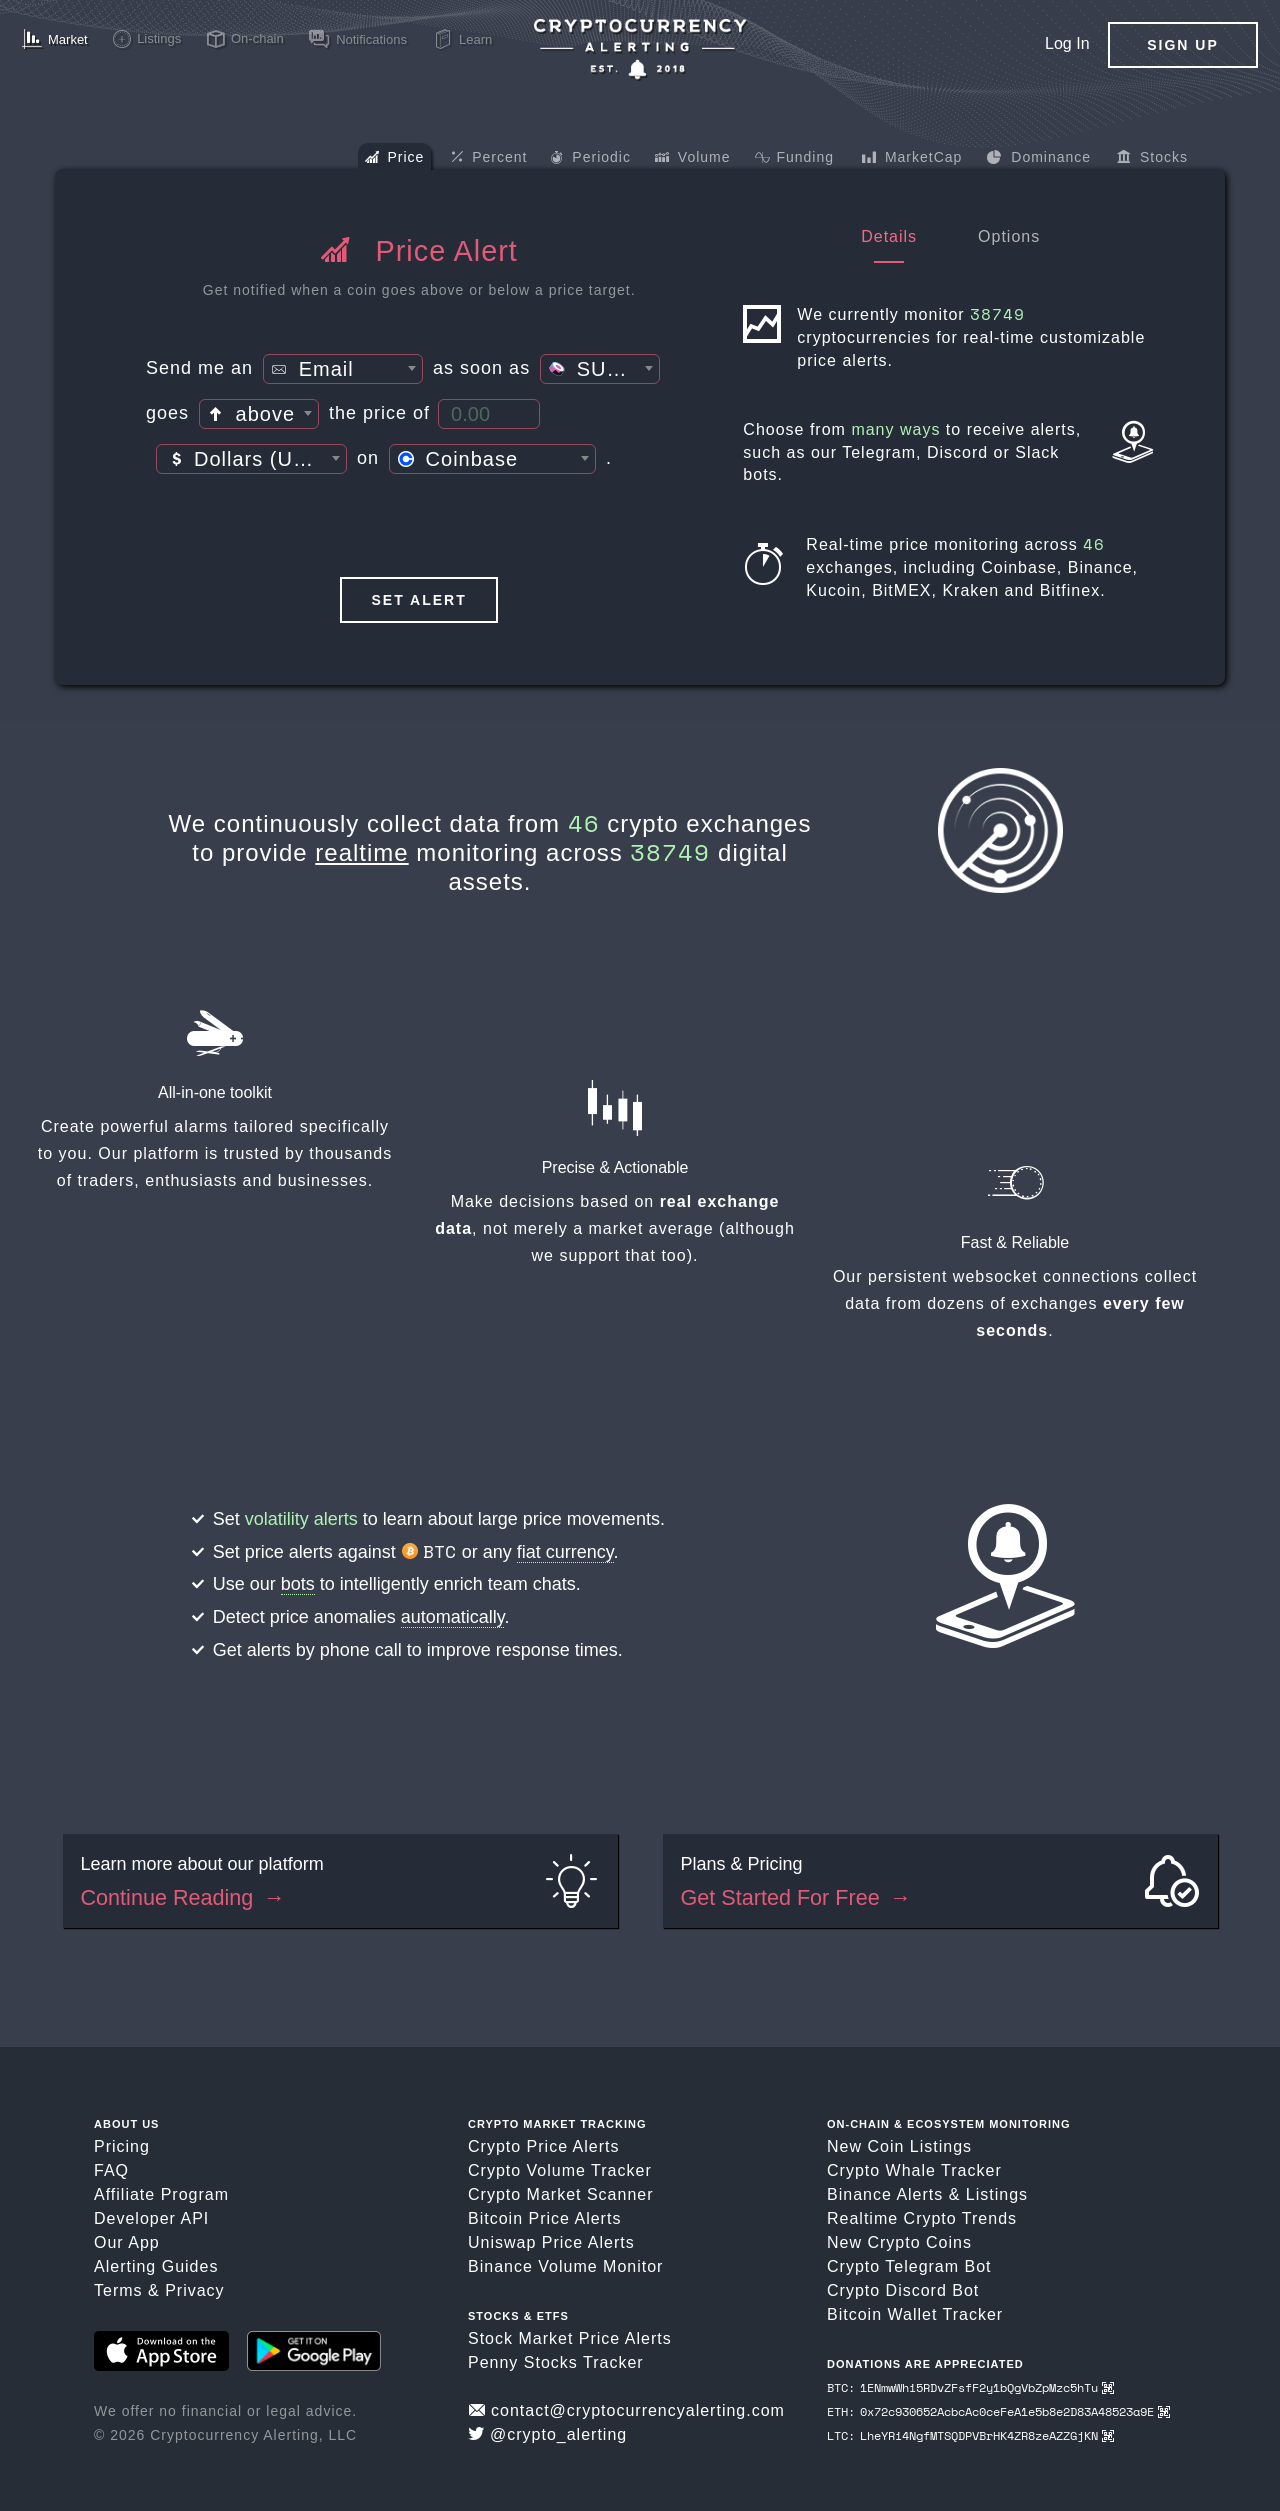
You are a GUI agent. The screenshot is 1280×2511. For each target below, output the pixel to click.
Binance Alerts (885, 2194)
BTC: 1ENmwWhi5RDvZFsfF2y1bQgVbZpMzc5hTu (970, 2387)
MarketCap (911, 159)
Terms (118, 2290)
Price (395, 159)
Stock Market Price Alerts (570, 2338)
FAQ (111, 2170)
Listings (997, 2194)
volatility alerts (301, 1519)
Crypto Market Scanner (561, 2194)
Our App (127, 2242)
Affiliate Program (161, 2194)
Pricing (122, 2146)
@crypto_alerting (547, 2434)
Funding (794, 159)
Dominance (1038, 159)
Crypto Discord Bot (903, 2290)
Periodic (590, 159)
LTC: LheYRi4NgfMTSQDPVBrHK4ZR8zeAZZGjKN (970, 2435)
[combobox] (343, 369)
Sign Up (1183, 45)
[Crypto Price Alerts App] (640, 49)
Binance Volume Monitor (565, 2266)
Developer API (151, 2218)
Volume (693, 159)
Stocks (1152, 159)
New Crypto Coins (899, 2242)
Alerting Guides (156, 2266)
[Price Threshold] (489, 414)
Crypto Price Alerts (543, 2146)
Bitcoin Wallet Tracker (915, 2314)
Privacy (194, 2290)
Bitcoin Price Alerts (544, 2218)
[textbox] (343, 370)
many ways (895, 429)
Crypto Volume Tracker (560, 2170)
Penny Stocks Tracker (556, 2362)
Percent (489, 158)
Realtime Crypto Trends (922, 2218)
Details (889, 236)
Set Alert (419, 600)
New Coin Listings (899, 2146)
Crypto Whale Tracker (914, 2170)
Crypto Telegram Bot (909, 2266)
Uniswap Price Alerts (551, 2242)
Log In (1067, 43)
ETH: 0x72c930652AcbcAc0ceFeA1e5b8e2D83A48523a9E (998, 2411)
